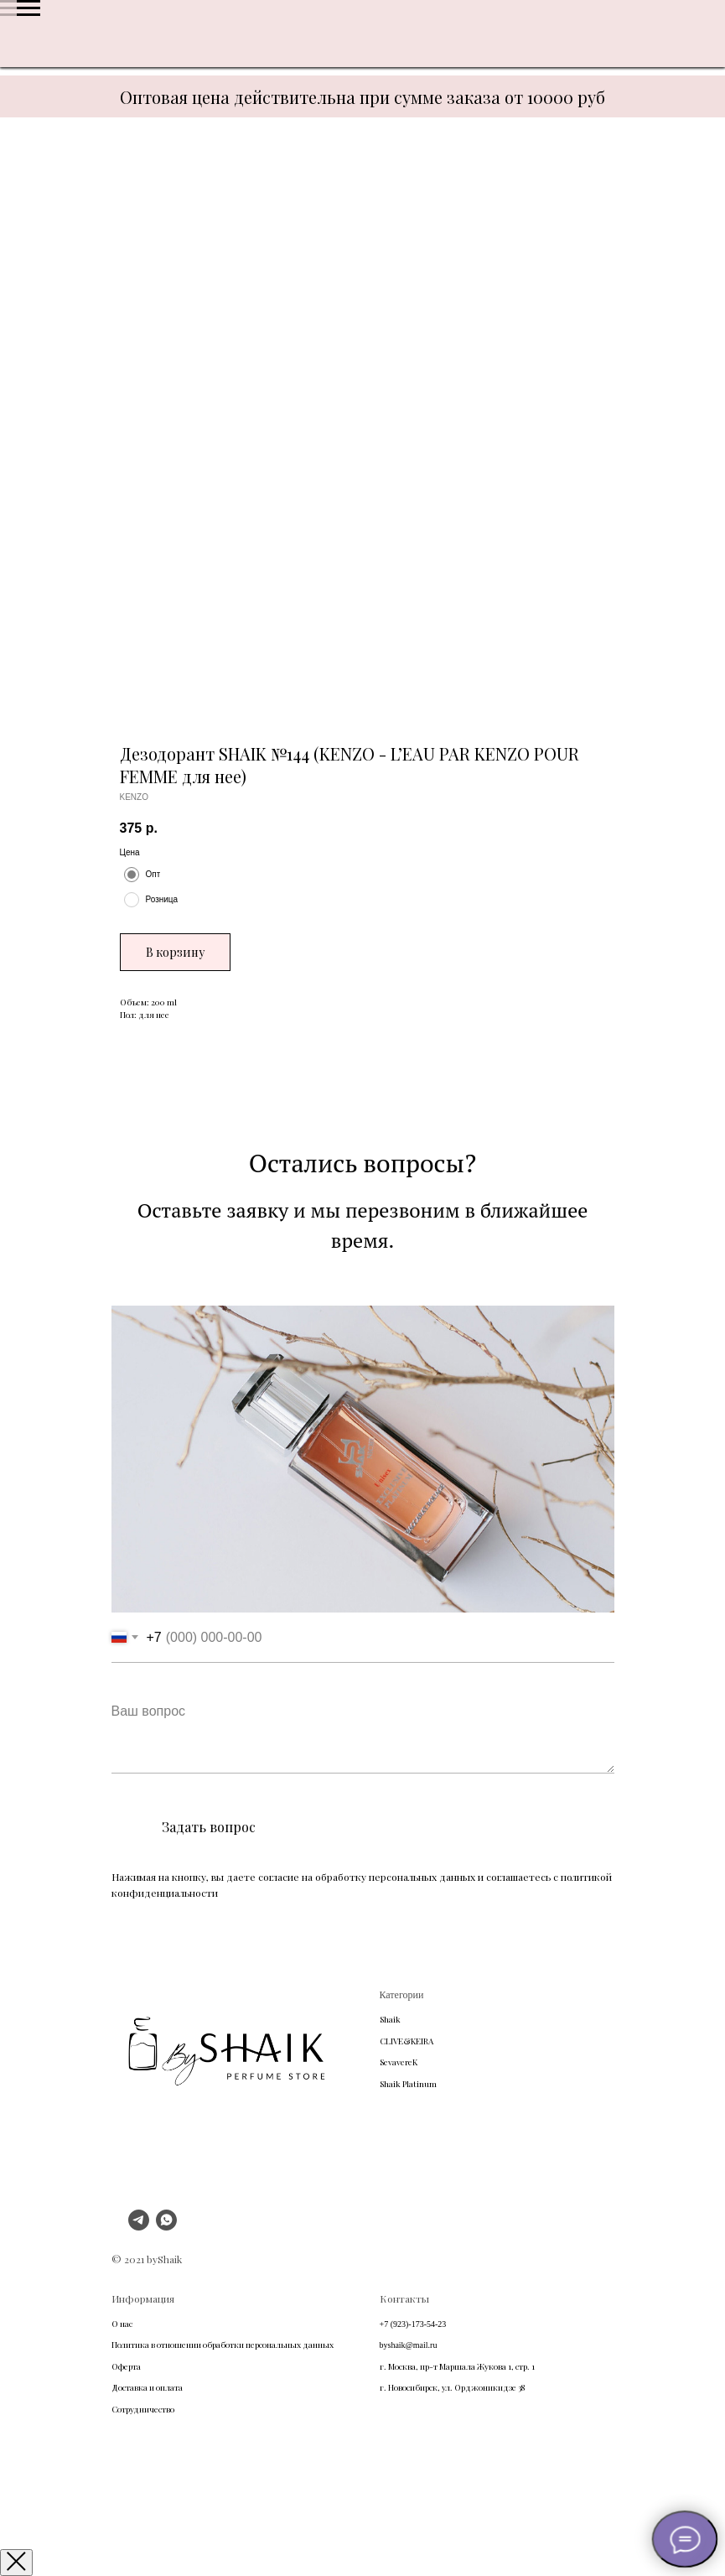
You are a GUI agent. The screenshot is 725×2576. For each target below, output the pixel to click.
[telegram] (138, 2226)
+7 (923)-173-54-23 (413, 2324)
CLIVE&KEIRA (406, 2041)
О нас (121, 2323)
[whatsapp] (166, 2226)
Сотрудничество (142, 2409)
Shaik (390, 2019)
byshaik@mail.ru (409, 2345)
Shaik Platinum (408, 2084)
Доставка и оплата (147, 2387)
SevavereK (398, 2062)
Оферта (126, 2366)
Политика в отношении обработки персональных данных (222, 2344)
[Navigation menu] (28, 8)
